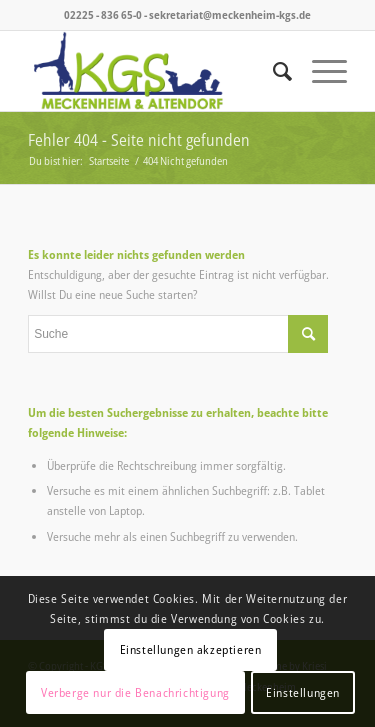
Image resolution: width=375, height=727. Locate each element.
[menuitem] (272, 71)
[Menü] (319, 71)
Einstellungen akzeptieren (191, 649)
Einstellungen (303, 692)
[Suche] (272, 71)
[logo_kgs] (155, 71)
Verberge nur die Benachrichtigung (135, 692)
